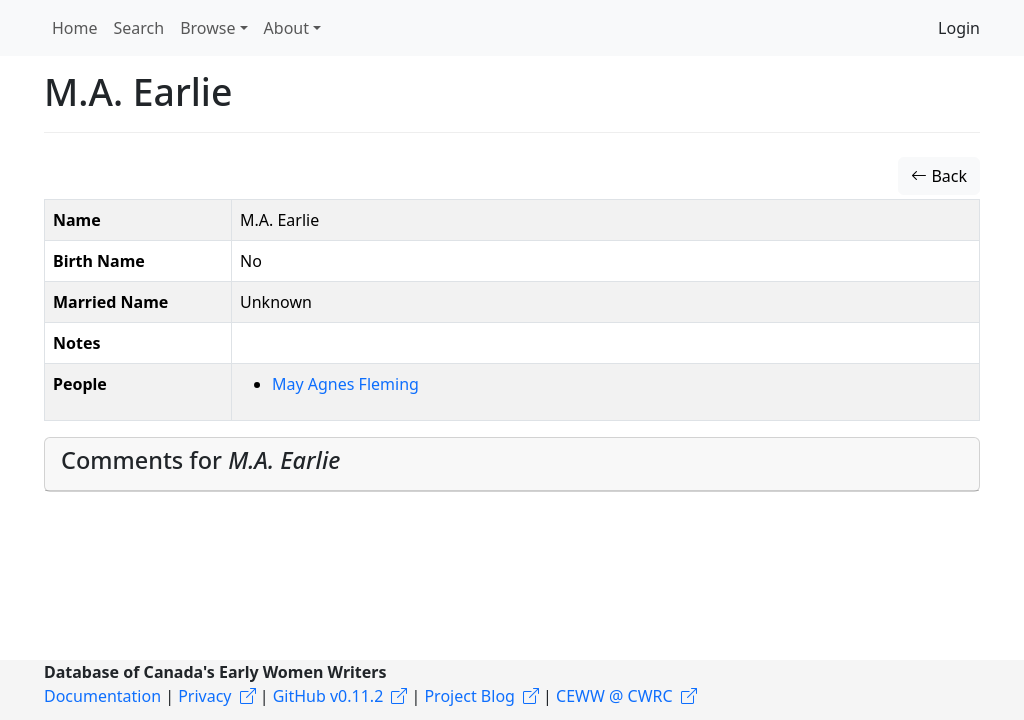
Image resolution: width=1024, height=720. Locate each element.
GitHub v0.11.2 (328, 696)
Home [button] (75, 28)
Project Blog (469, 696)
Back (939, 176)
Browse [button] (207, 28)
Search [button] (139, 28)
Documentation (102, 696)
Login (959, 28)
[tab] (512, 464)
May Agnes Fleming (345, 384)
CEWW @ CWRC (614, 696)
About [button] (286, 28)
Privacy (204, 696)
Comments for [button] (200, 460)
